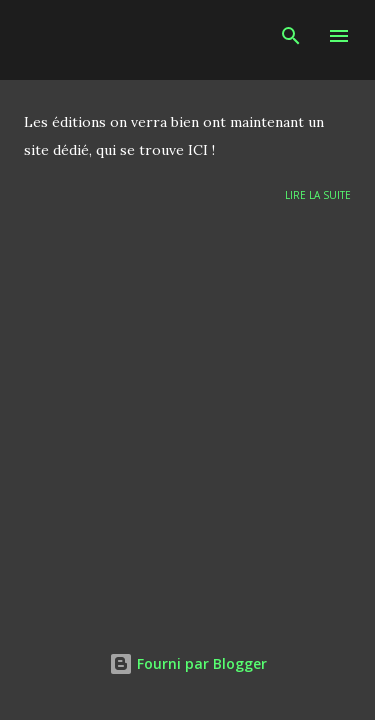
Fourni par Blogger (188, 663)
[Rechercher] (291, 36)
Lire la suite (318, 195)
